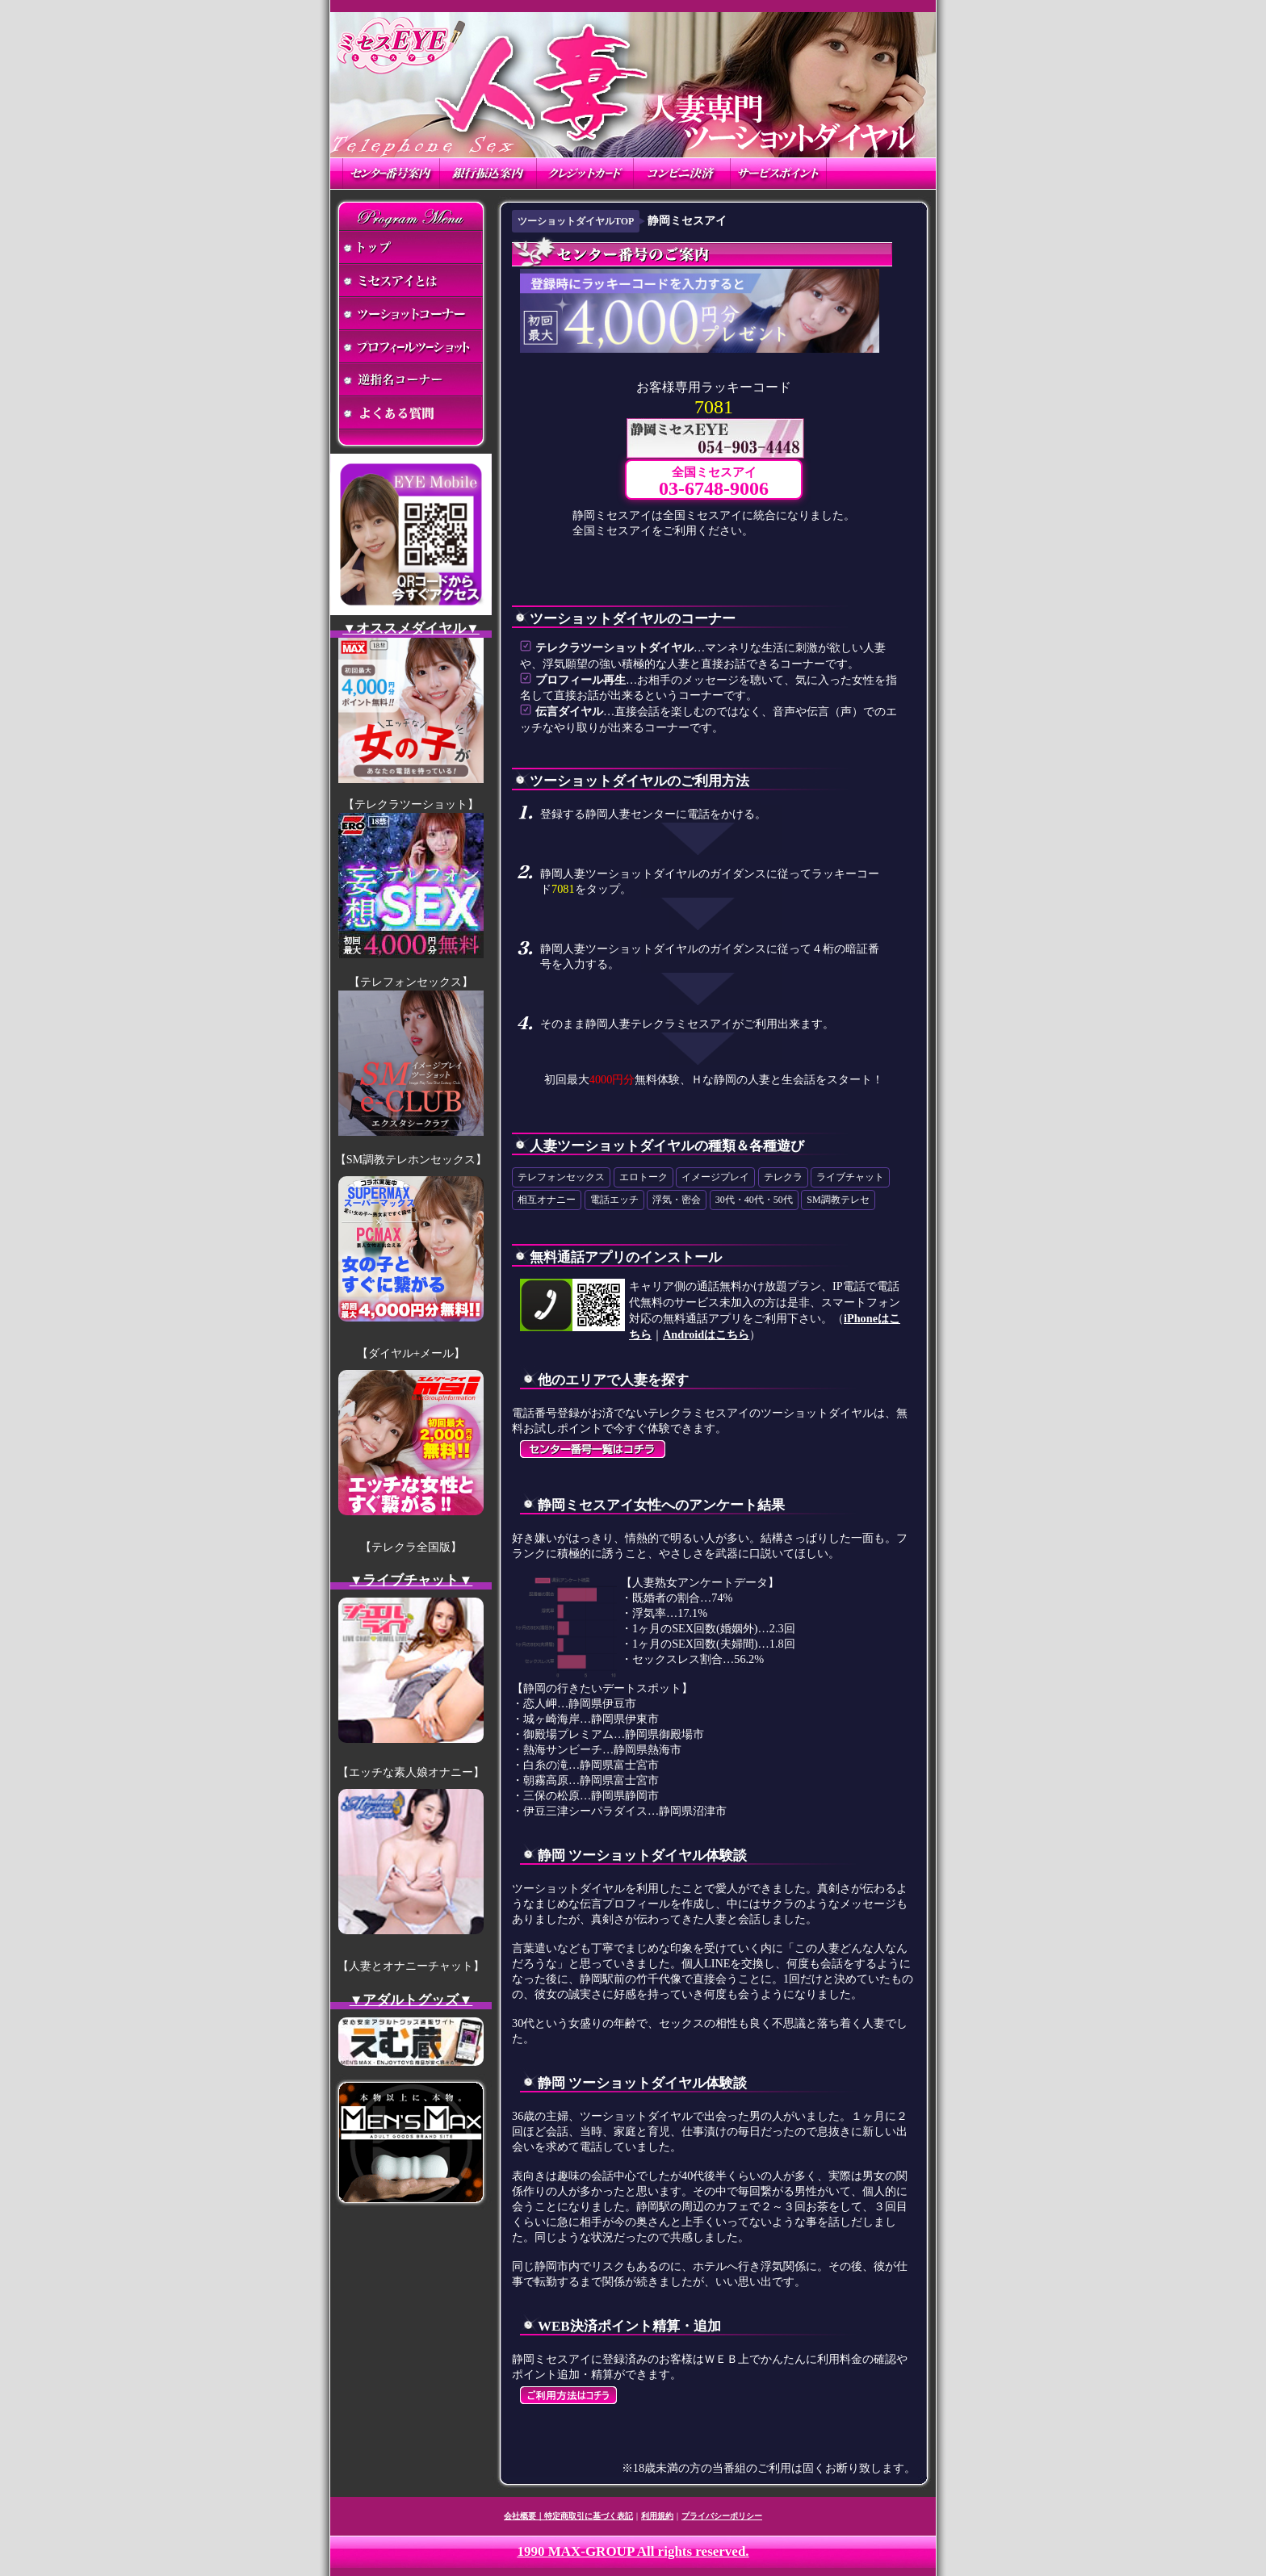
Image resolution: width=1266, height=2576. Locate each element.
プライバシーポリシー (721, 2515)
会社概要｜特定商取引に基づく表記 (568, 2515)
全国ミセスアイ (714, 482)
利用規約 (657, 2515)
